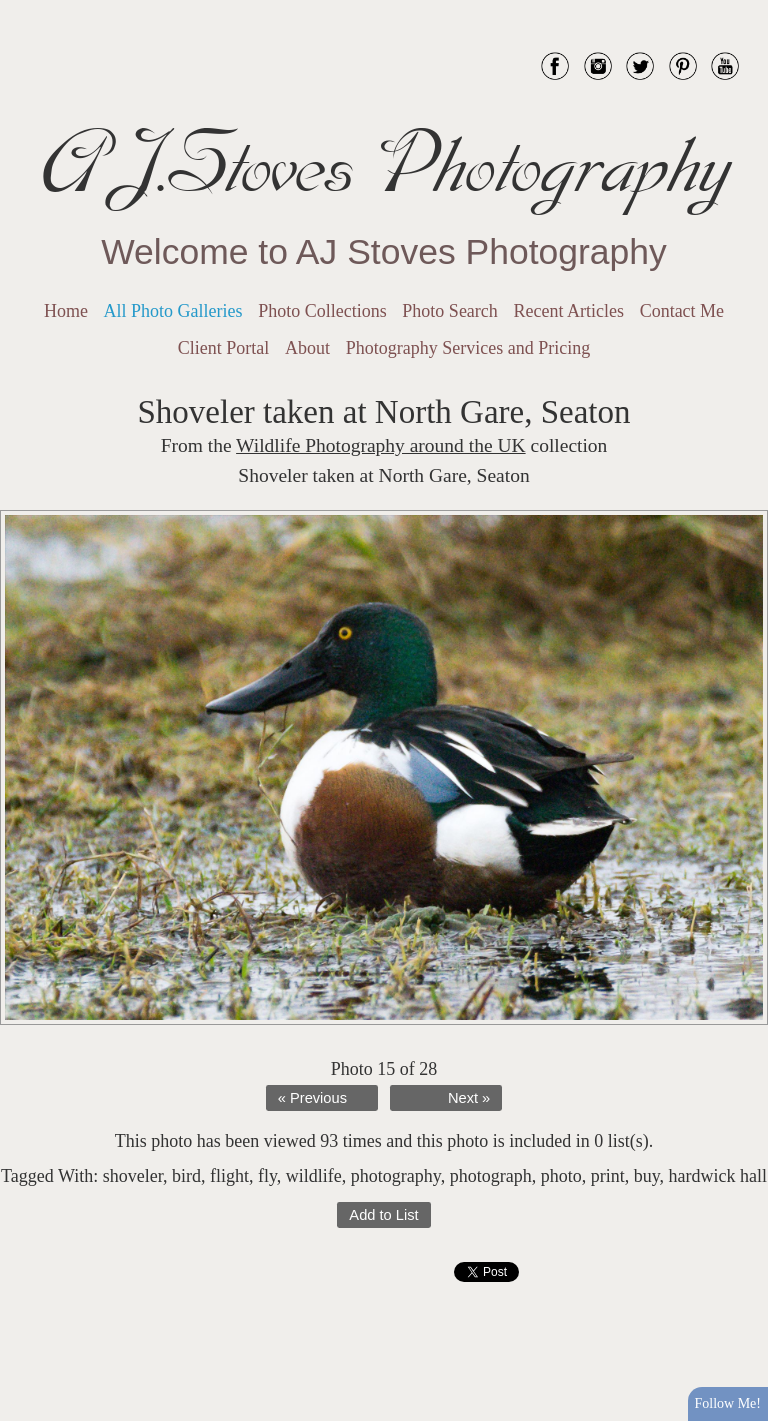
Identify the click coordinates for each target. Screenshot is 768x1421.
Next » (469, 1098)
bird (186, 1176)
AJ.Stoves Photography (384, 165)
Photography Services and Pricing (468, 348)
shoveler (133, 1176)
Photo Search (449, 311)
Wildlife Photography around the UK (381, 445)
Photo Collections (322, 311)
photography (396, 1176)
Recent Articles (569, 311)
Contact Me (682, 311)
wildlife (314, 1176)
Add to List (383, 1215)
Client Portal (224, 348)
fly (267, 1176)
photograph (491, 1176)
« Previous (312, 1098)
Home (66, 311)
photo (561, 1176)
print (608, 1176)
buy (647, 1176)
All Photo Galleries (173, 311)
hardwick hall (717, 1176)
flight (229, 1176)
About (307, 348)
